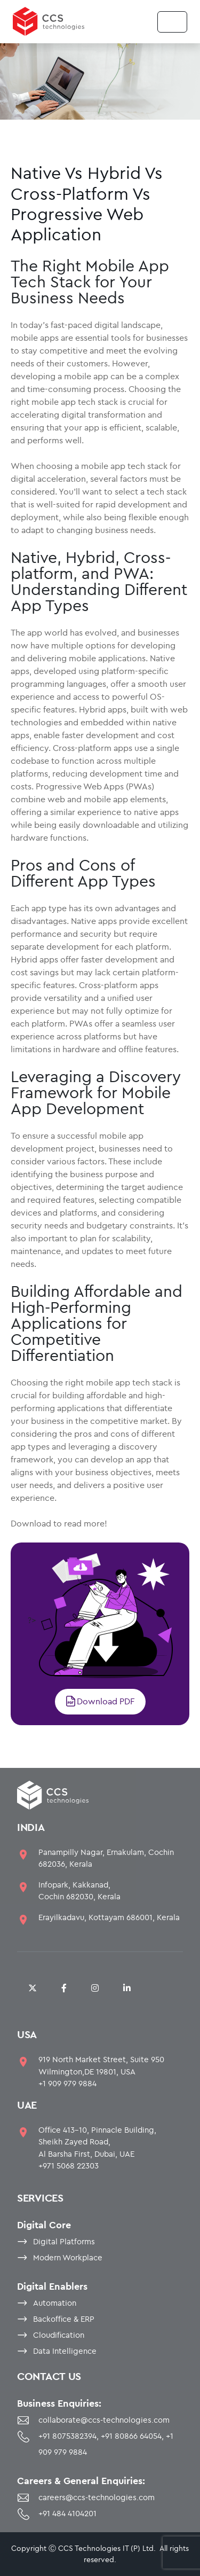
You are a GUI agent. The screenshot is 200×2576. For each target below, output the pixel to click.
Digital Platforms (64, 2241)
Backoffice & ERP (63, 2319)
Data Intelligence (65, 2351)
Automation (54, 2303)
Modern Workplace (67, 2257)
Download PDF (100, 1701)
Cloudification (58, 2335)
